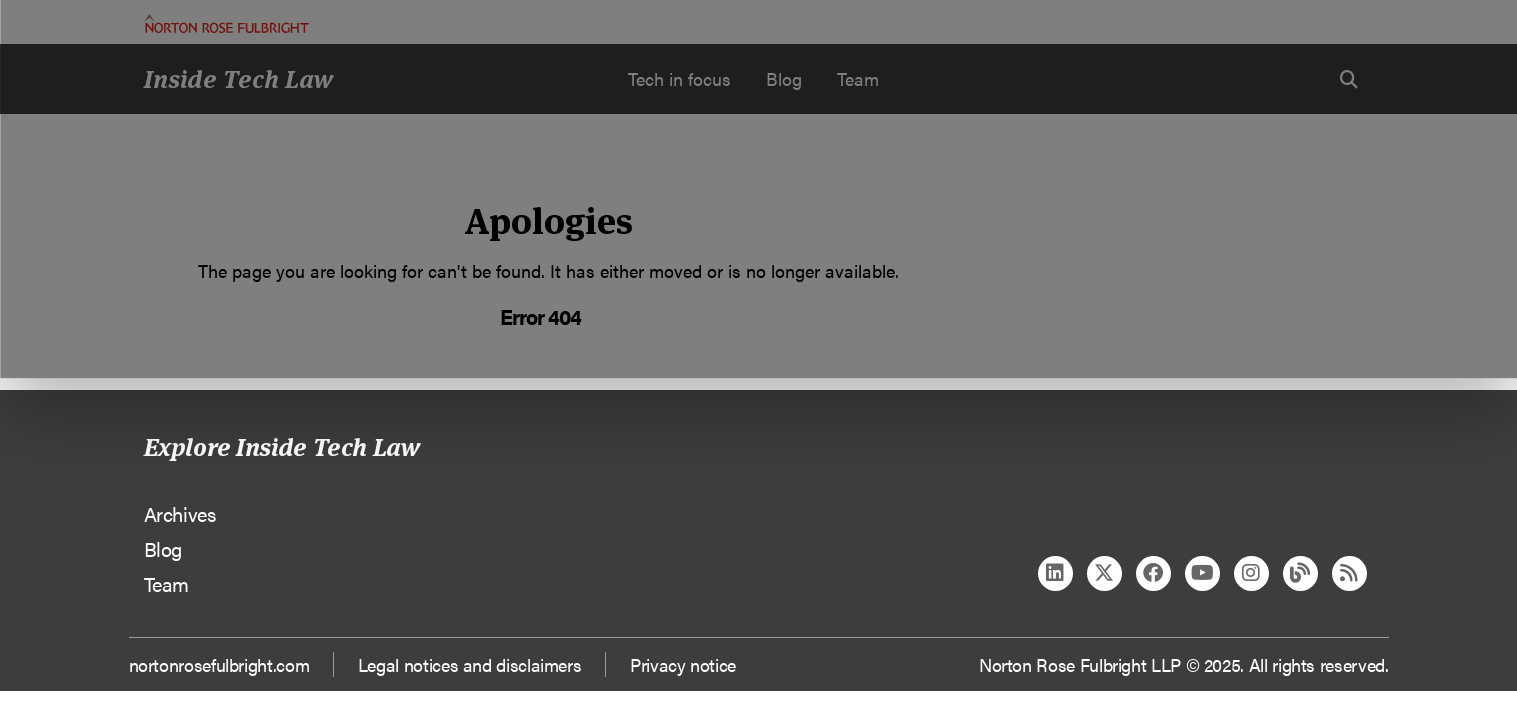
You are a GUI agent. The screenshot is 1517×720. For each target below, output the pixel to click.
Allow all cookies (474, 185)
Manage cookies (768, 185)
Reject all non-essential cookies (1063, 185)
